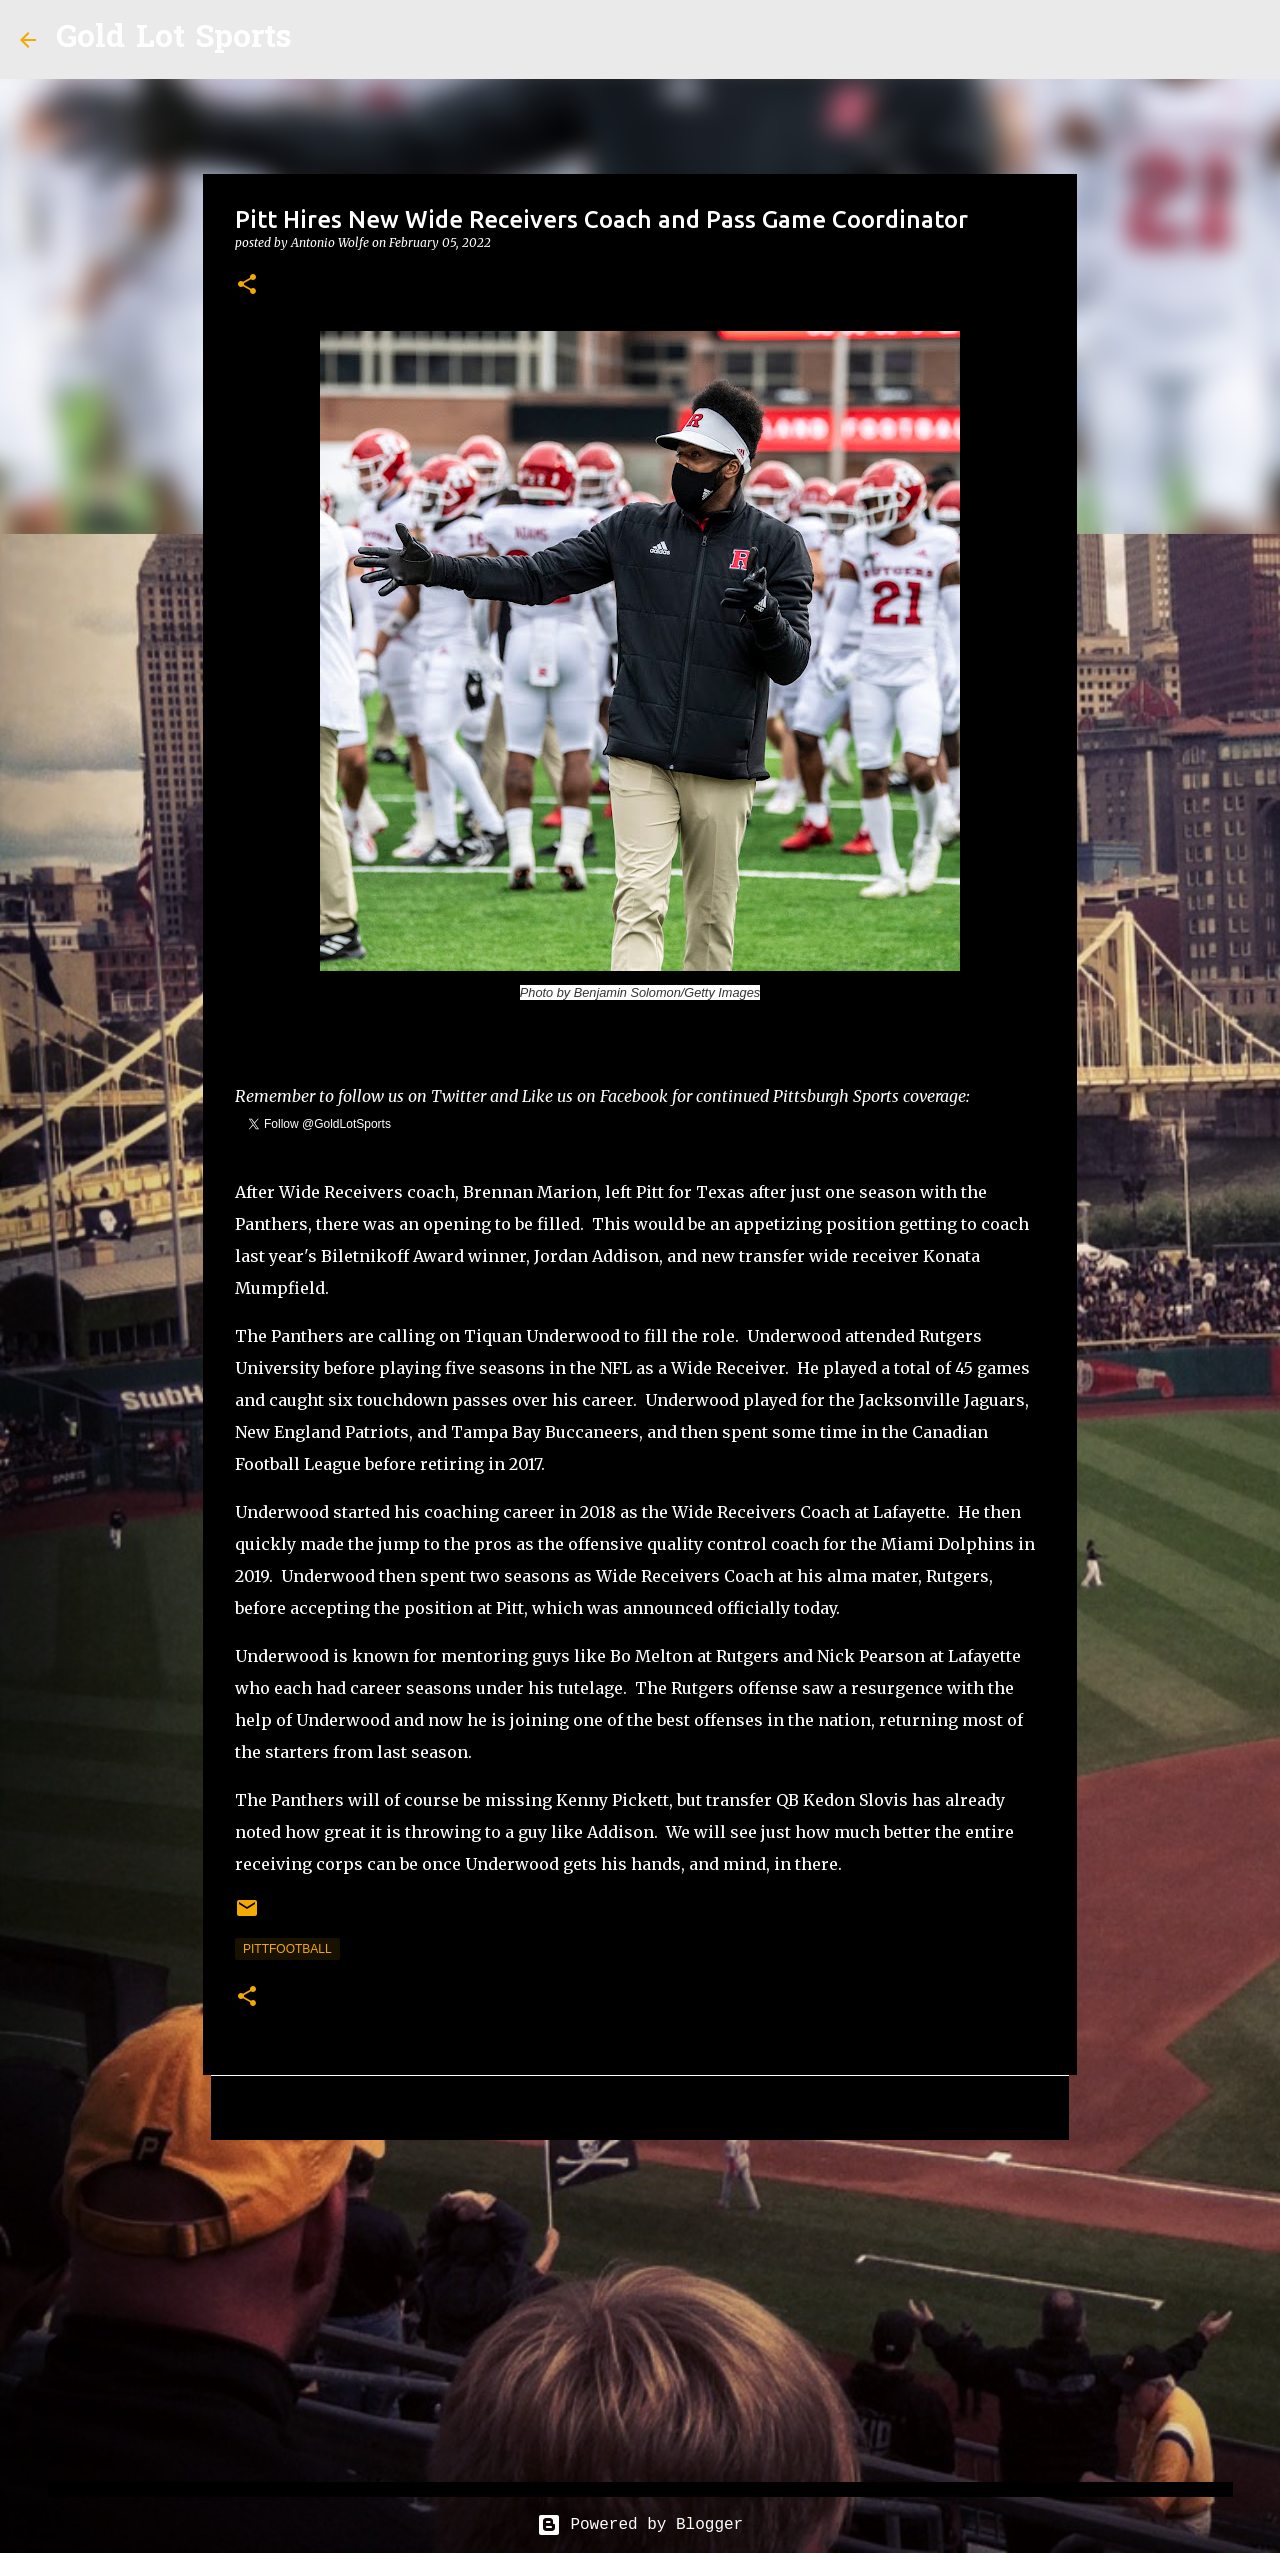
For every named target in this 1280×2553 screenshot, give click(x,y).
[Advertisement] (640, 2310)
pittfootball (287, 1949)
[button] (247, 285)
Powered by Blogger (640, 2525)
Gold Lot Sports (173, 39)
